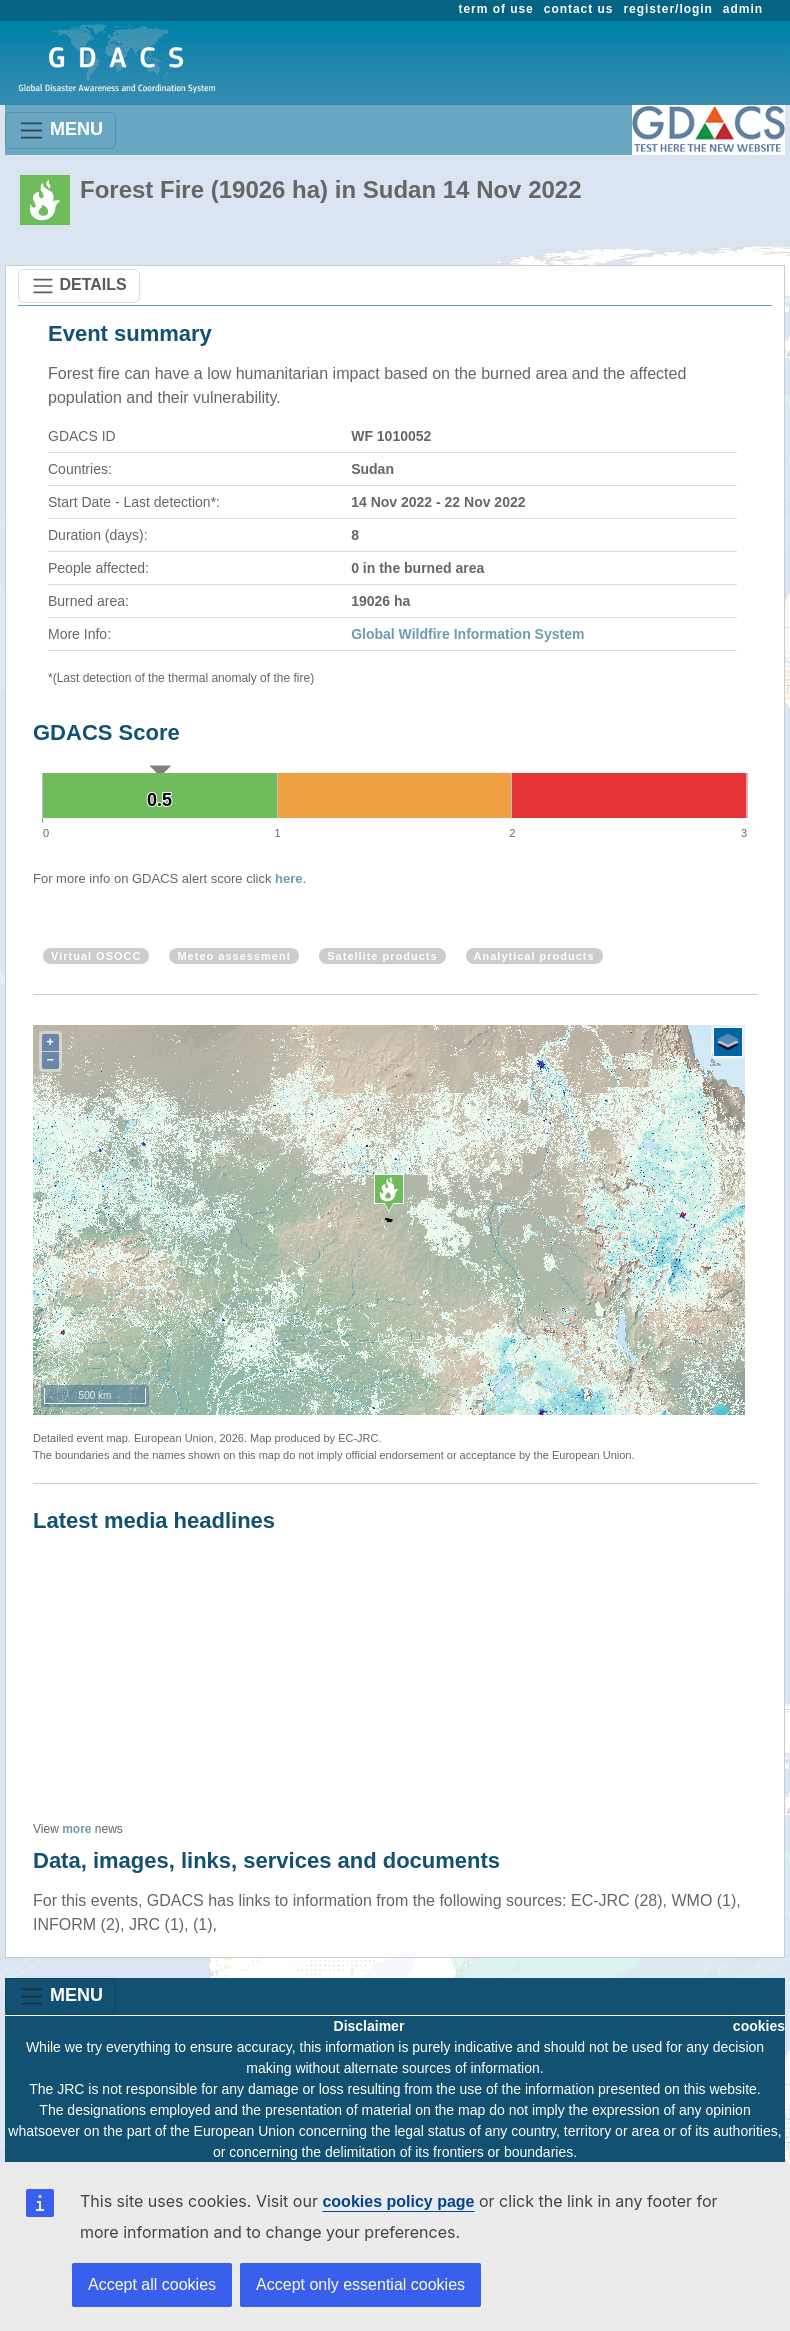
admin (743, 9)
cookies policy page (398, 2201)
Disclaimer (369, 2026)
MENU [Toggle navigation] (60, 130)
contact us (579, 9)
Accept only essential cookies (360, 2284)
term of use (496, 9)
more (76, 1829)
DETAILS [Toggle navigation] (79, 286)
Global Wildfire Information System (467, 634)
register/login (667, 9)
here (288, 878)
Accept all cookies (152, 2284)
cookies (759, 2026)
